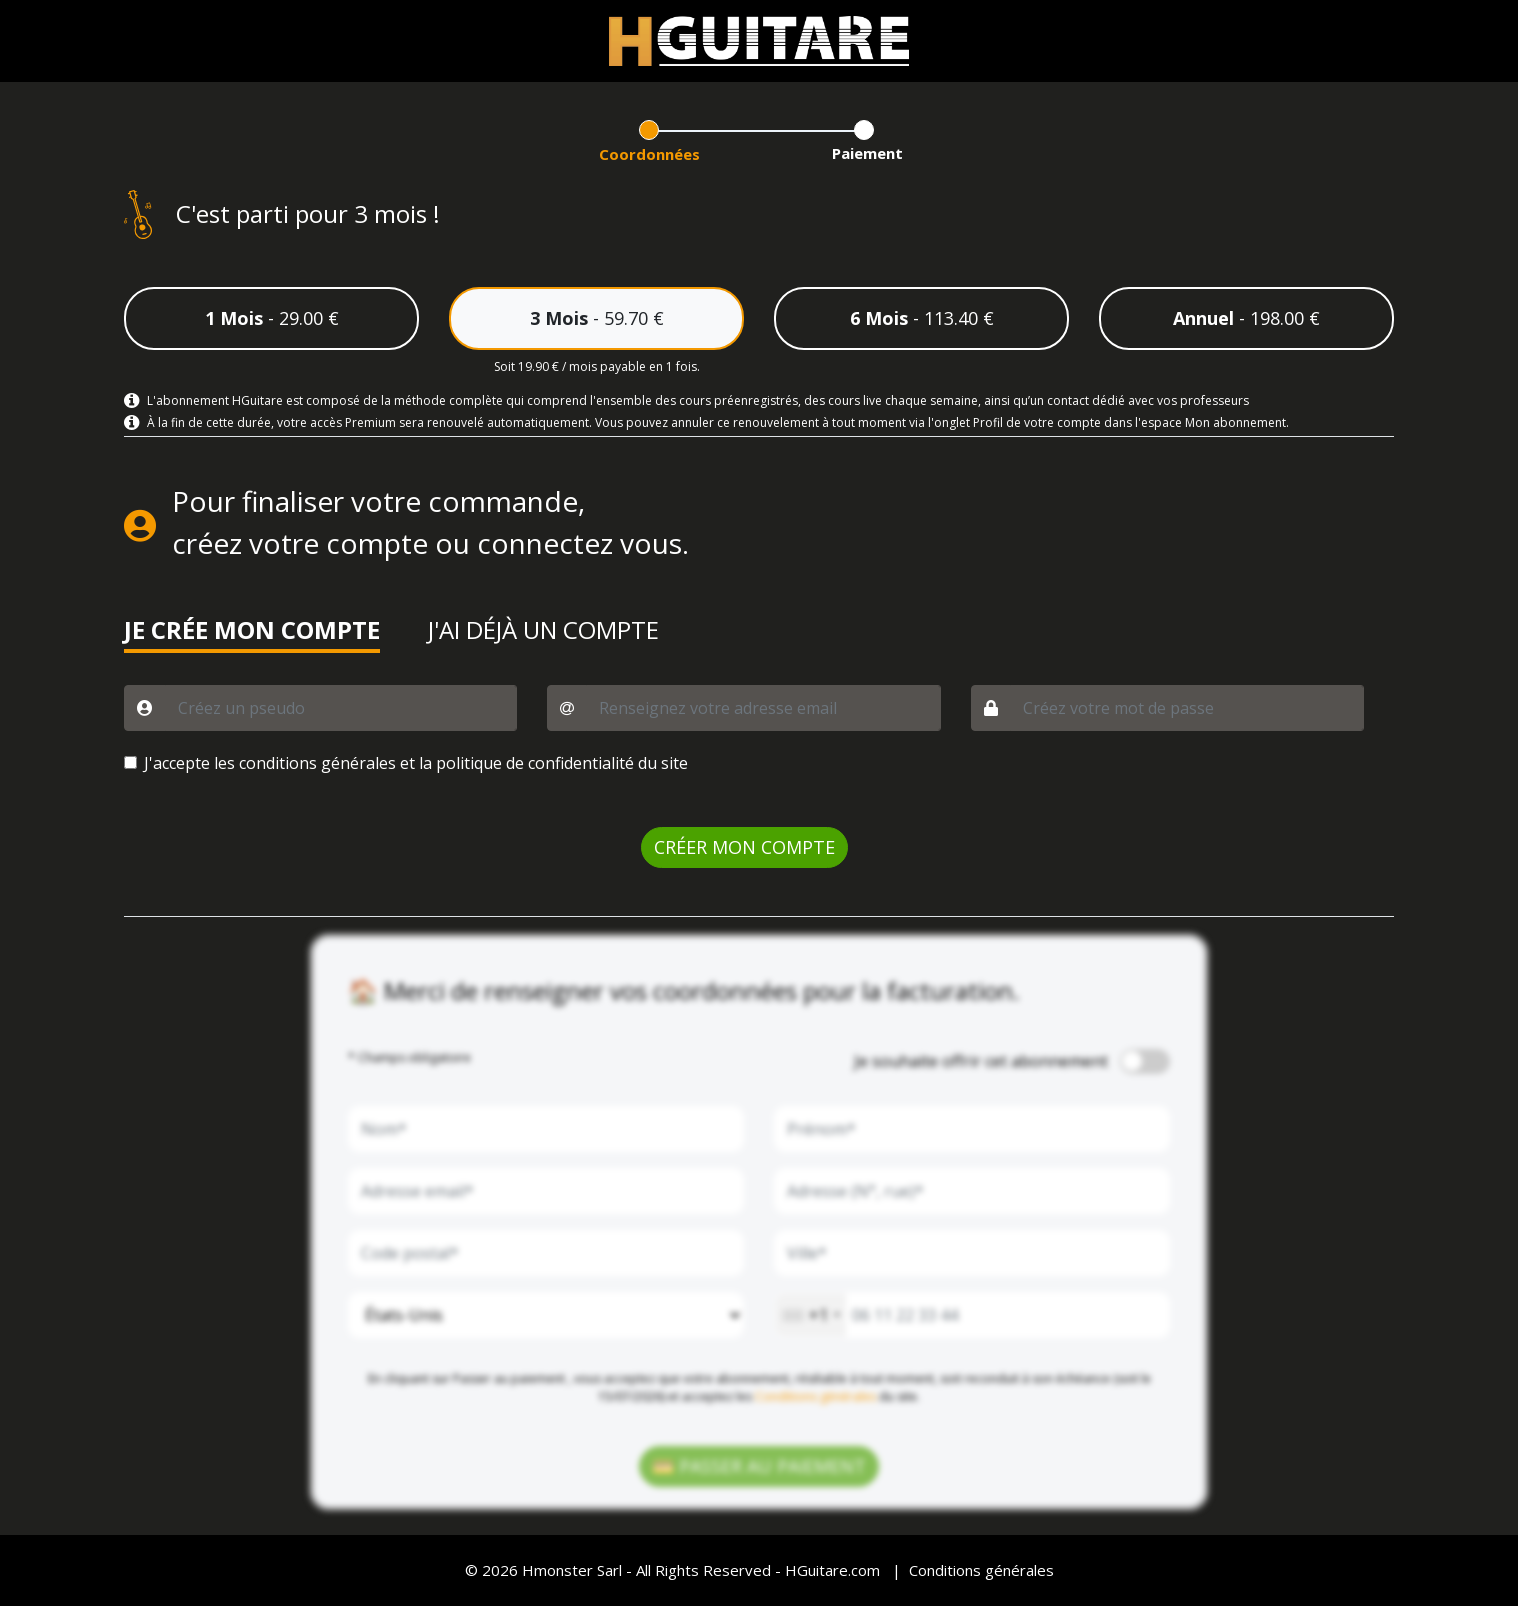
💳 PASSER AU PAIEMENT (759, 1466)
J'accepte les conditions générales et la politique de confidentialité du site (416, 763)
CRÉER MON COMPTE (744, 847)
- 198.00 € (1246, 318)
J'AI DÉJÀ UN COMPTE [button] (543, 631)
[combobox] (810, 1315)
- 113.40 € (922, 318)
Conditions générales (815, 1396)
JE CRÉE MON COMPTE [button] (252, 631)
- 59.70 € (597, 318)
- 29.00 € (272, 318)
